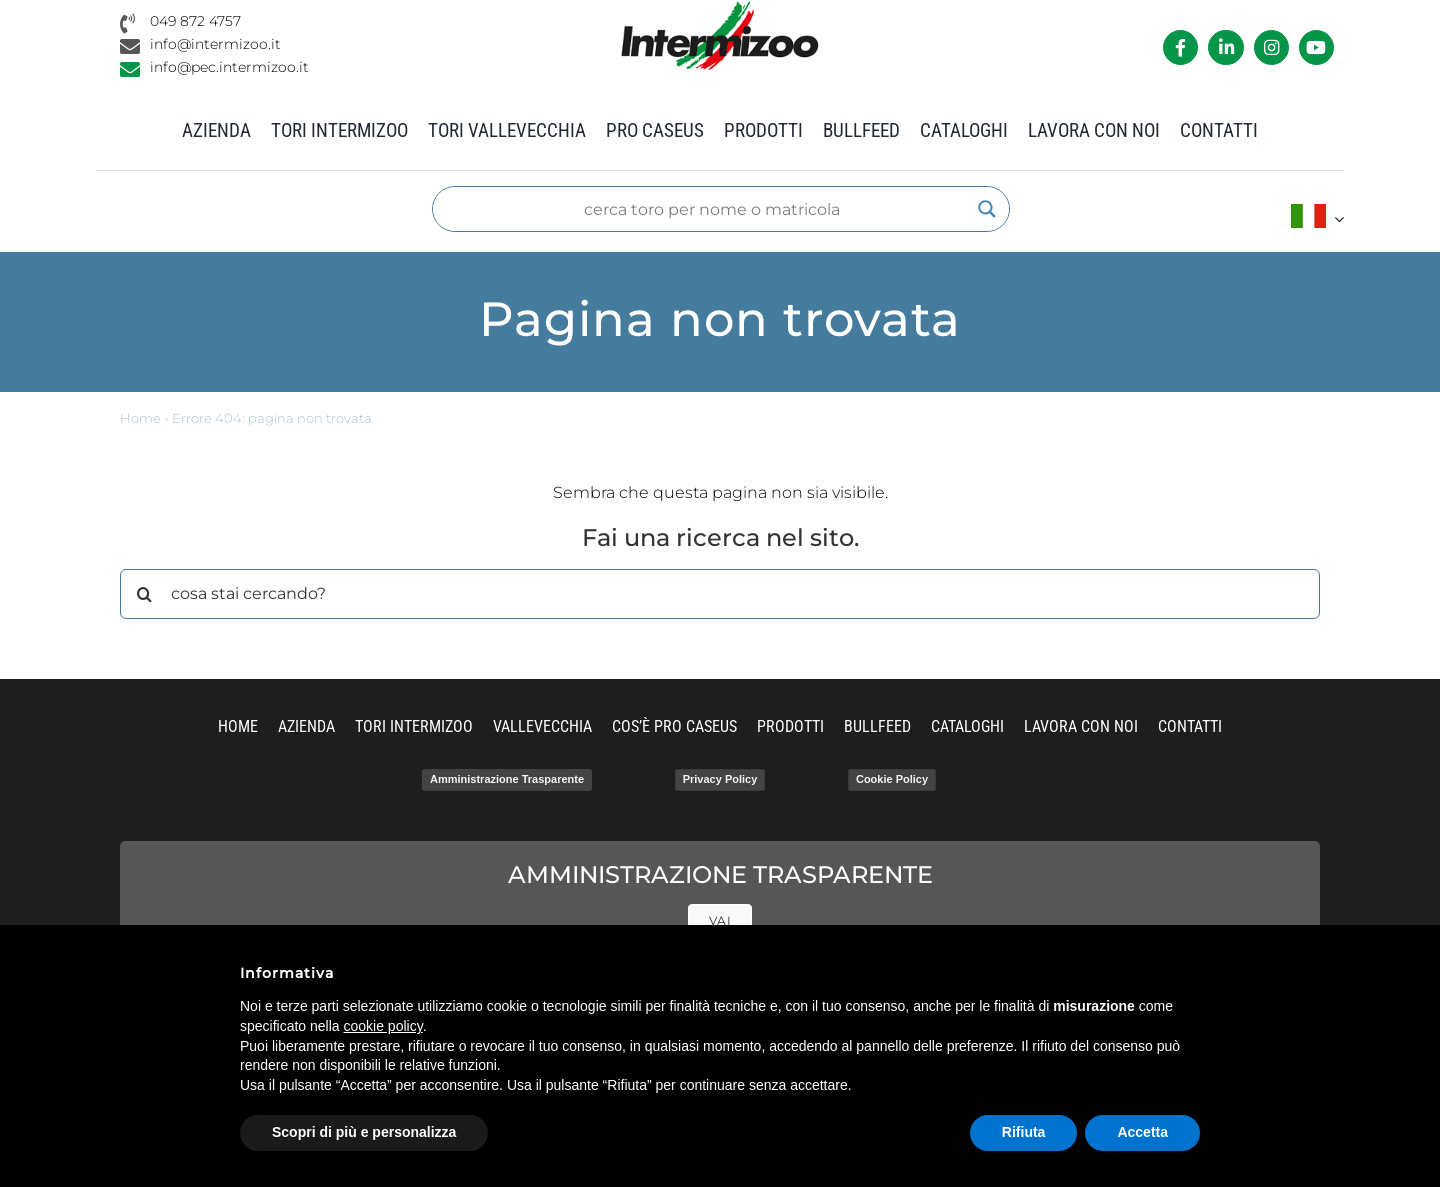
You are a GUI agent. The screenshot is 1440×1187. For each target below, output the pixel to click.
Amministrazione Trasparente (507, 779)
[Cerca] (145, 594)
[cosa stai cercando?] (720, 594)
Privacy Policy (720, 779)
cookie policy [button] (383, 1026)
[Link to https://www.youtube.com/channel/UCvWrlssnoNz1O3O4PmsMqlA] (1316, 47)
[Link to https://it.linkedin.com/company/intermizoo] (1225, 47)
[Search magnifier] (987, 209)
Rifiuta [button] (1024, 1132)
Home (140, 418)
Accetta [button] (1142, 1132)
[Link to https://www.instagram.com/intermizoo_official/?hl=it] (1271, 47)
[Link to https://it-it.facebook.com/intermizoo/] (1180, 47)
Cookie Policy (892, 779)
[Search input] (712, 209)
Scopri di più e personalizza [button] (364, 1132)
